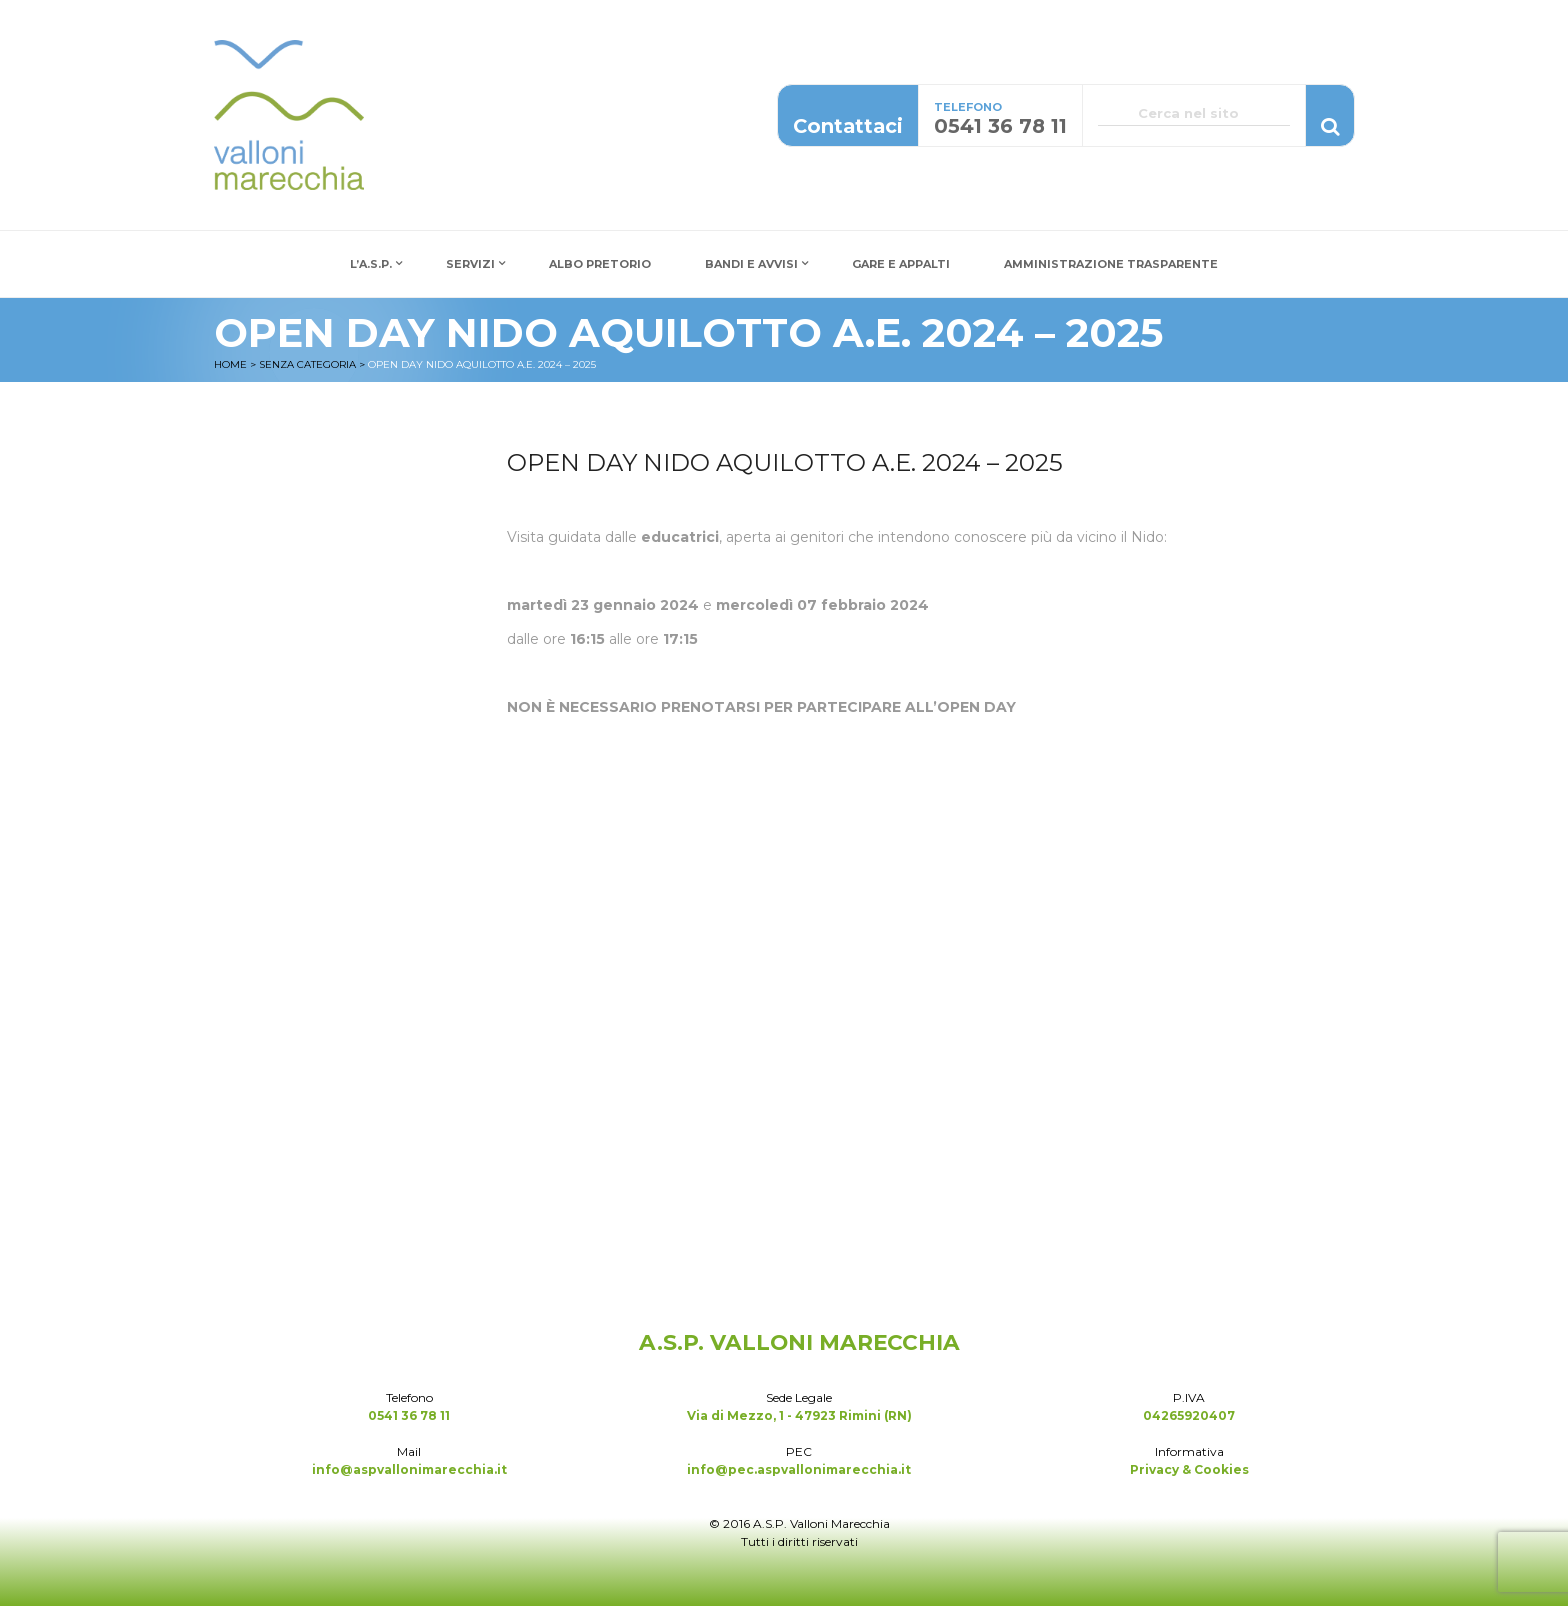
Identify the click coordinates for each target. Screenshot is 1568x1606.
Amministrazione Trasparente (1111, 264)
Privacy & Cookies (1189, 1469)
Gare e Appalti (901, 264)
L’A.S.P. (371, 264)
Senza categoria (307, 364)
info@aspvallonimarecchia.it (409, 1469)
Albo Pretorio (600, 264)
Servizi (470, 264)
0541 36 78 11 (409, 1415)
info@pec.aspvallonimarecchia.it (799, 1469)
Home (230, 364)
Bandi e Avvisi (751, 264)
